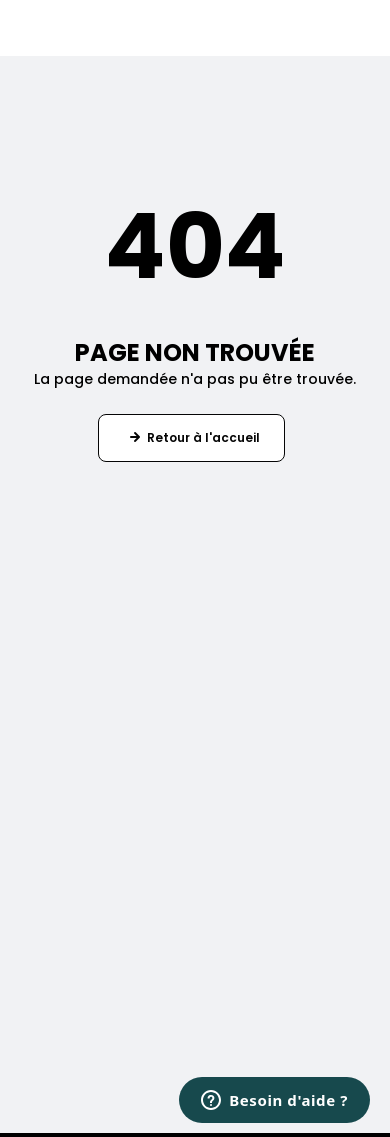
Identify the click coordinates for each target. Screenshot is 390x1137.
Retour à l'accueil (203, 437)
